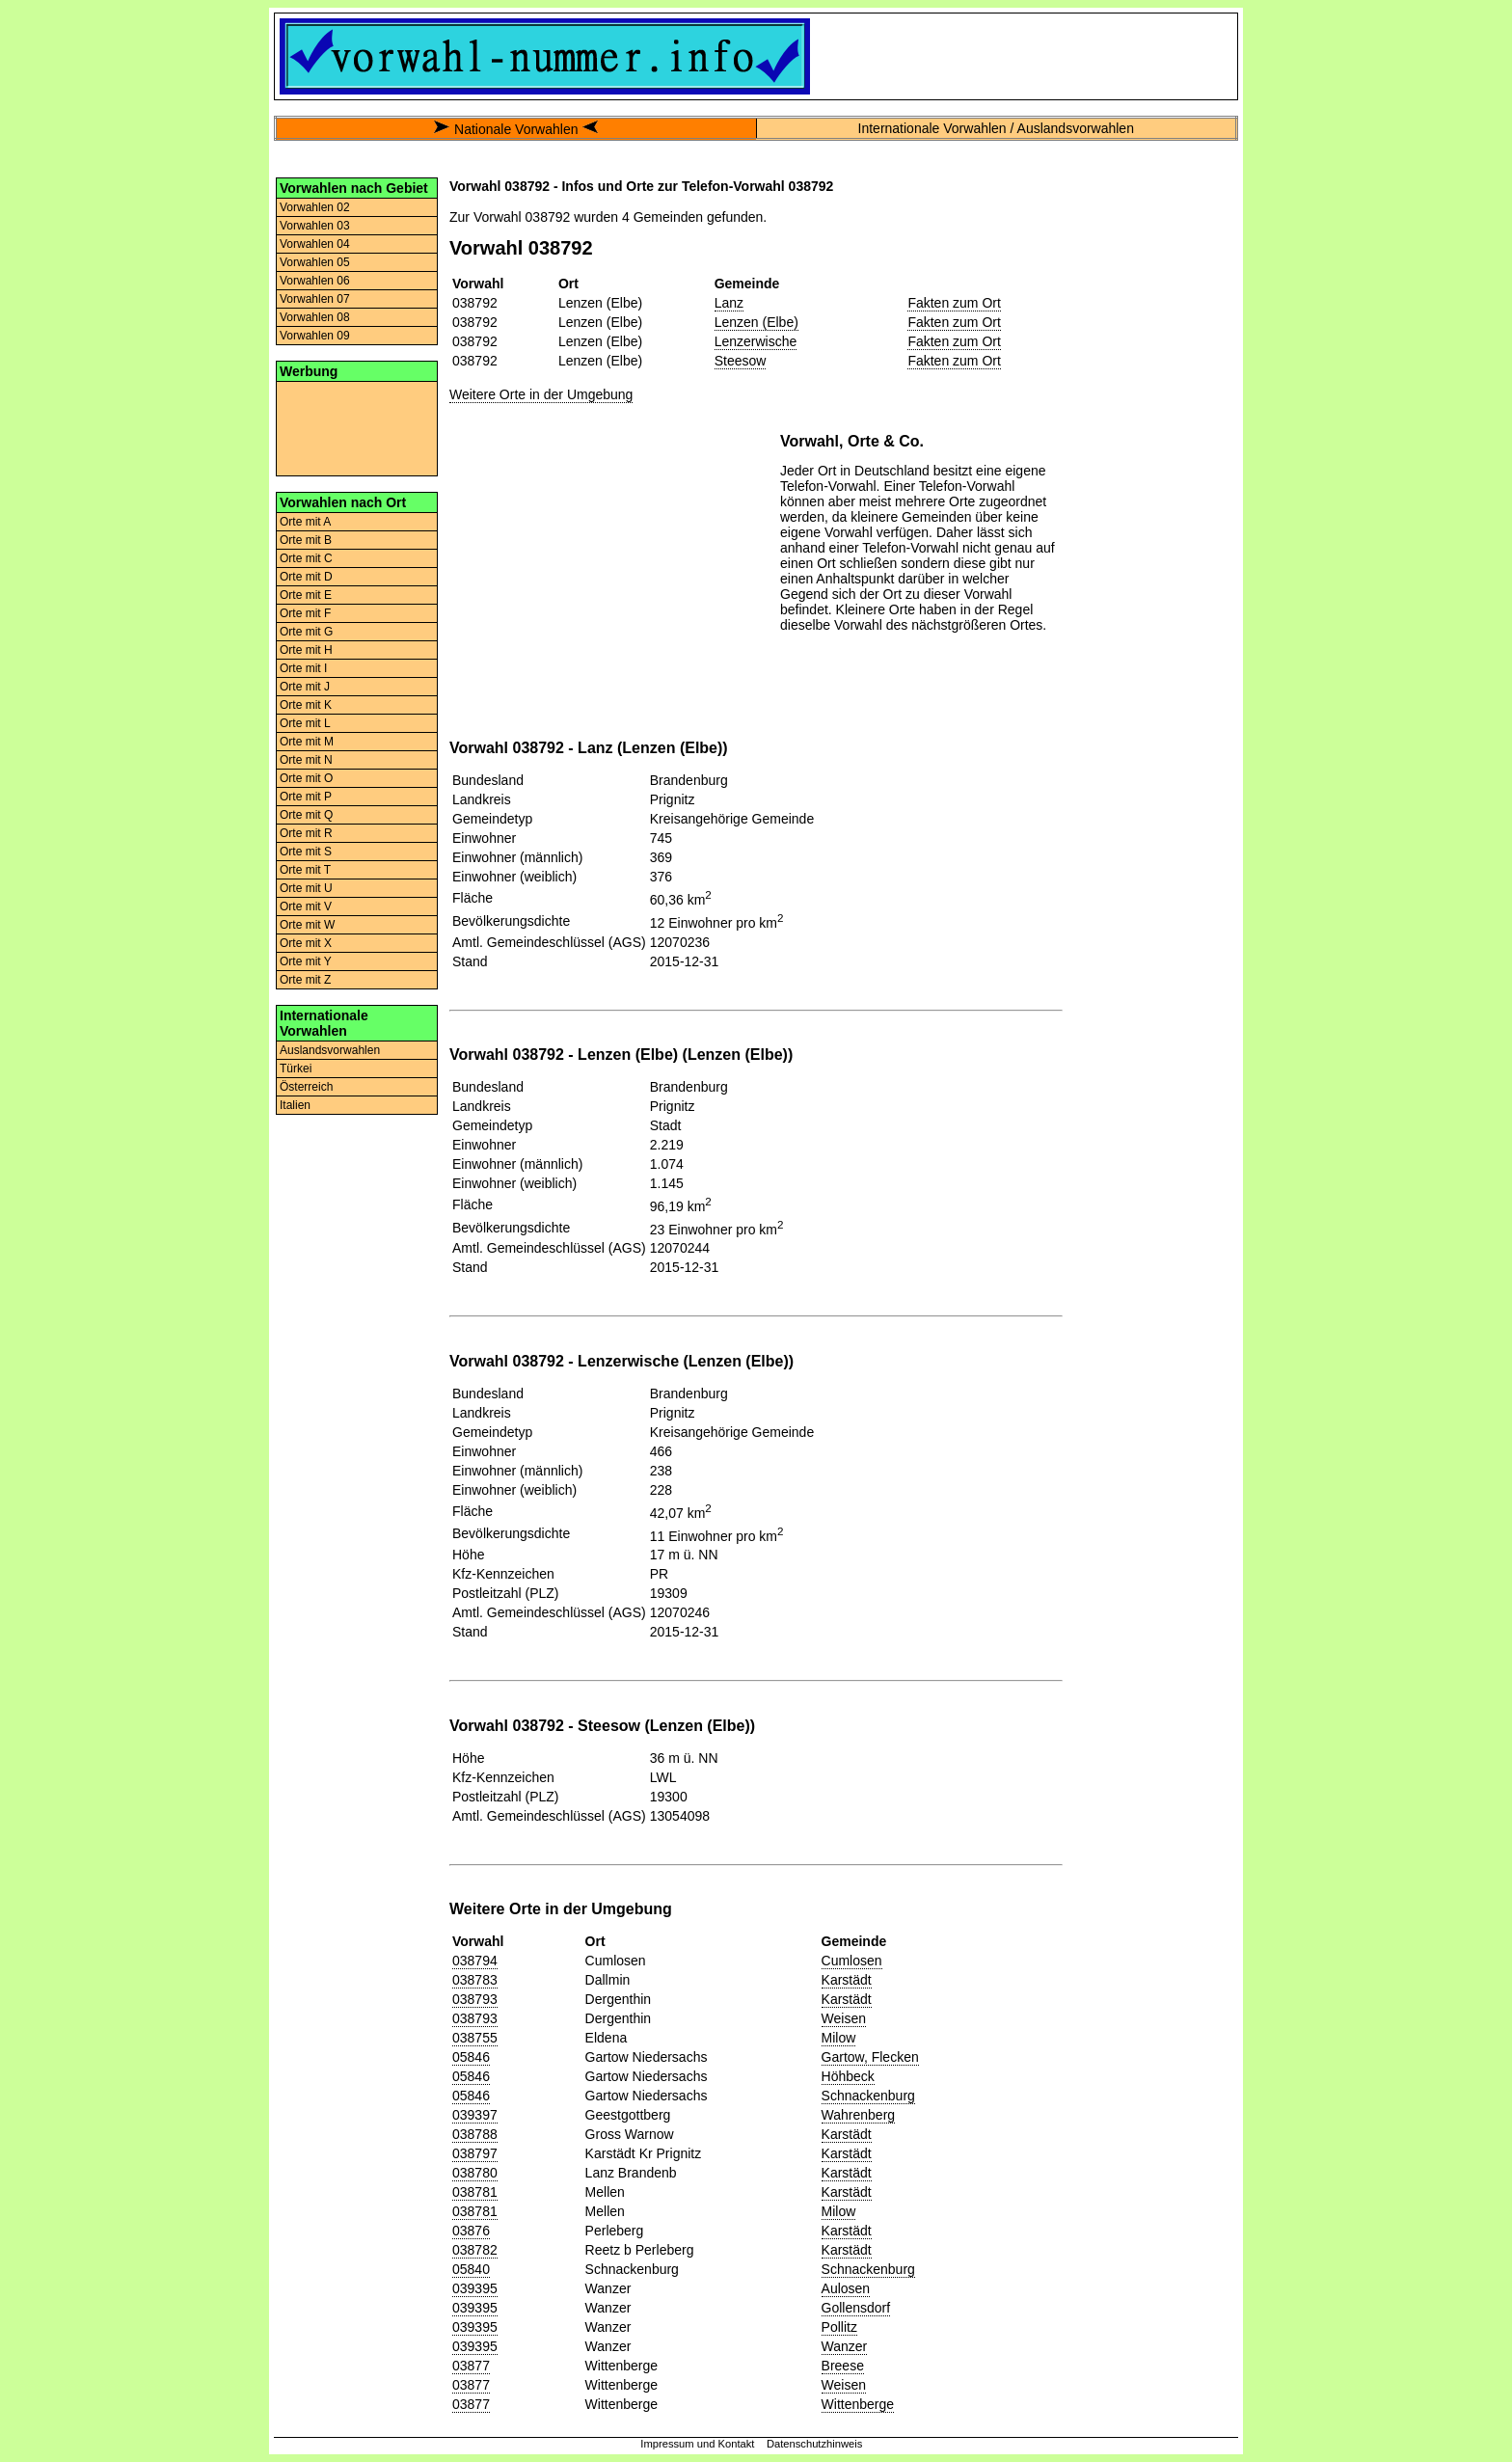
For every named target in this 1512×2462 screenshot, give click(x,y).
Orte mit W (307, 925)
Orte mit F (305, 613)
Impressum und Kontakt (697, 2443)
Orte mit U (306, 888)
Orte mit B (306, 540)
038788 (475, 2134)
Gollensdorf (856, 2307)
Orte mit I (303, 668)
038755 (475, 2037)
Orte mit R (306, 833)
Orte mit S (306, 851)
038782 (475, 2250)
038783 (475, 1980)
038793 (475, 1999)
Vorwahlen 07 (315, 299)
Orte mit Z (305, 980)
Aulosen (846, 2288)
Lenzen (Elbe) (756, 322)
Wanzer (845, 2346)
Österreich (306, 1087)
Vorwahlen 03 (315, 225)
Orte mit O (306, 778)
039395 (475, 2288)
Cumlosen (852, 1960)
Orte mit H (306, 650)
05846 (471, 2057)
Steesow (741, 360)
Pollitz (839, 2327)
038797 (475, 2153)
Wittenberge (858, 2404)
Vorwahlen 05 (315, 262)
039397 (475, 2115)
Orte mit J (305, 686)
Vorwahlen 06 (315, 280)
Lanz (729, 303)
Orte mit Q (306, 815)
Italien (295, 1105)
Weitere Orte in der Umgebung (541, 394)
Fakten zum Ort (953, 303)
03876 (471, 2230)
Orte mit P (306, 796)
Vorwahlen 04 (315, 244)
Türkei (295, 1068)
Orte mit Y (306, 961)
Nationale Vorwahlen (516, 129)
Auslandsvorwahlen (330, 1050)
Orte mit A (305, 521)
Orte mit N (306, 760)
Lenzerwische (756, 341)
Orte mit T (305, 870)
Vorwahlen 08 (315, 317)
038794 (475, 1960)
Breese (843, 2365)
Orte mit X (306, 943)
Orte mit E (306, 595)
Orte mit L (305, 723)
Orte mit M (307, 741)
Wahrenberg (859, 2115)
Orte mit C (306, 558)
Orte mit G (306, 631)
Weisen (844, 2018)
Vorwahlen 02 (315, 207)
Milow (839, 2037)
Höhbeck (848, 2076)
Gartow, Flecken (870, 2057)
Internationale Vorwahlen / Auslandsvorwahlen (996, 128)
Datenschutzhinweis (815, 2443)
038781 (475, 2192)
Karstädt (847, 1980)
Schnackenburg (868, 2095)
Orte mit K (306, 705)
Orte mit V (306, 906)
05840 (471, 2269)
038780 (475, 2172)
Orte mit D (306, 576)
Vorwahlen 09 (315, 335)
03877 (471, 2365)
